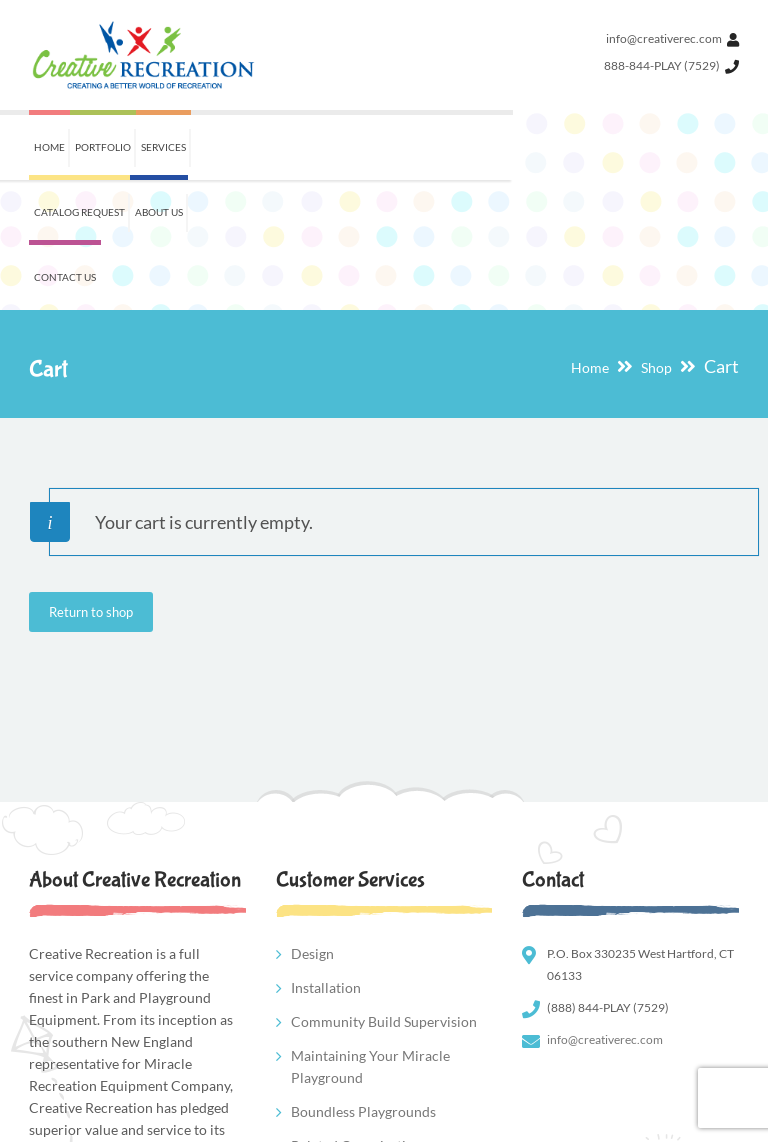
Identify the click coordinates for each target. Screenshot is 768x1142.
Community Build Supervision (384, 891)
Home (590, 237)
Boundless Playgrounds (363, 981)
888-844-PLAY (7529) (662, 65)
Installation (326, 857)
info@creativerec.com (664, 38)
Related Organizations (359, 1015)
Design (312, 823)
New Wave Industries (173, 1123)
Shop (656, 237)
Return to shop (91, 482)
